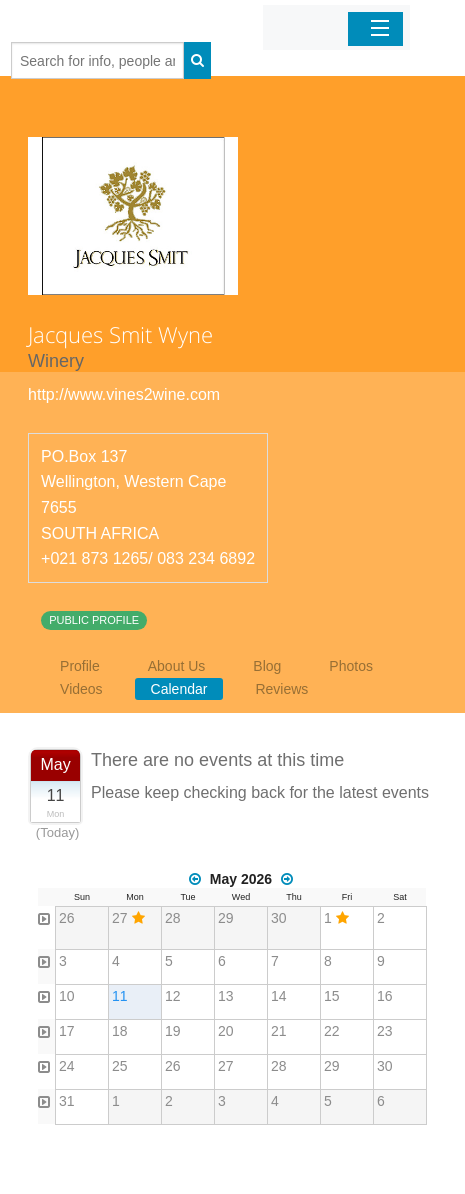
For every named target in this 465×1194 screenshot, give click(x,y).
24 (67, 1066)
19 (173, 1031)
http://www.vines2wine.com (124, 394)
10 (67, 996)
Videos (81, 689)
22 (332, 1031)
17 (67, 1031)
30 (279, 918)
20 (226, 1031)
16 (385, 996)
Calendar (179, 689)
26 (67, 918)
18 (120, 1031)
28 (173, 918)
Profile (80, 666)
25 (120, 1066)
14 (279, 996)
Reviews (281, 689)
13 (226, 996)
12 (173, 996)
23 (385, 1031)
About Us (177, 666)
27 (120, 918)
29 (226, 918)
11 (120, 996)
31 (67, 1101)
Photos (351, 666)
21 (279, 1031)
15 (332, 996)
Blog (267, 666)
